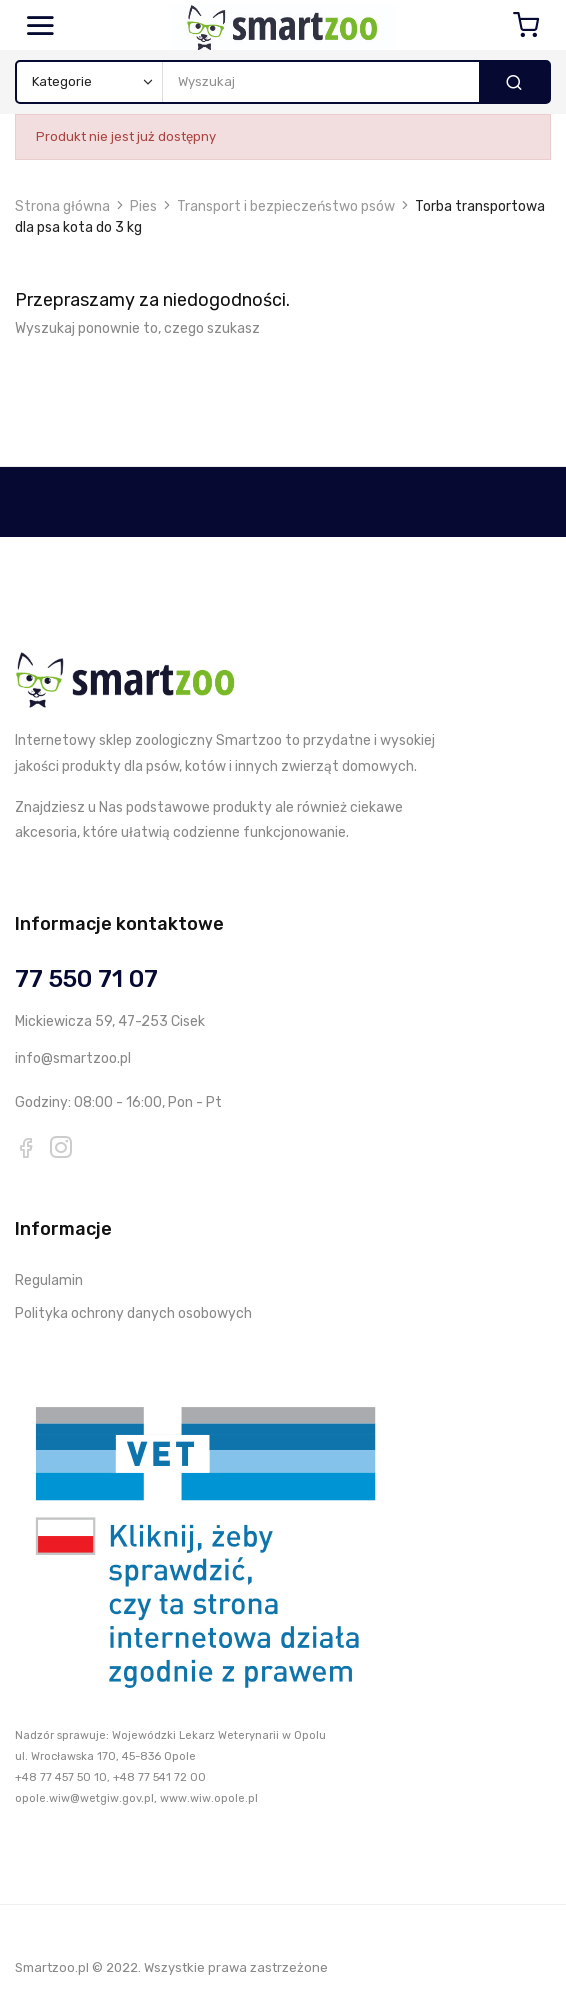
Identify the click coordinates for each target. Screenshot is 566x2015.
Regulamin (49, 1280)
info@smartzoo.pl (73, 1058)
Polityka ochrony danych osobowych (133, 1313)
